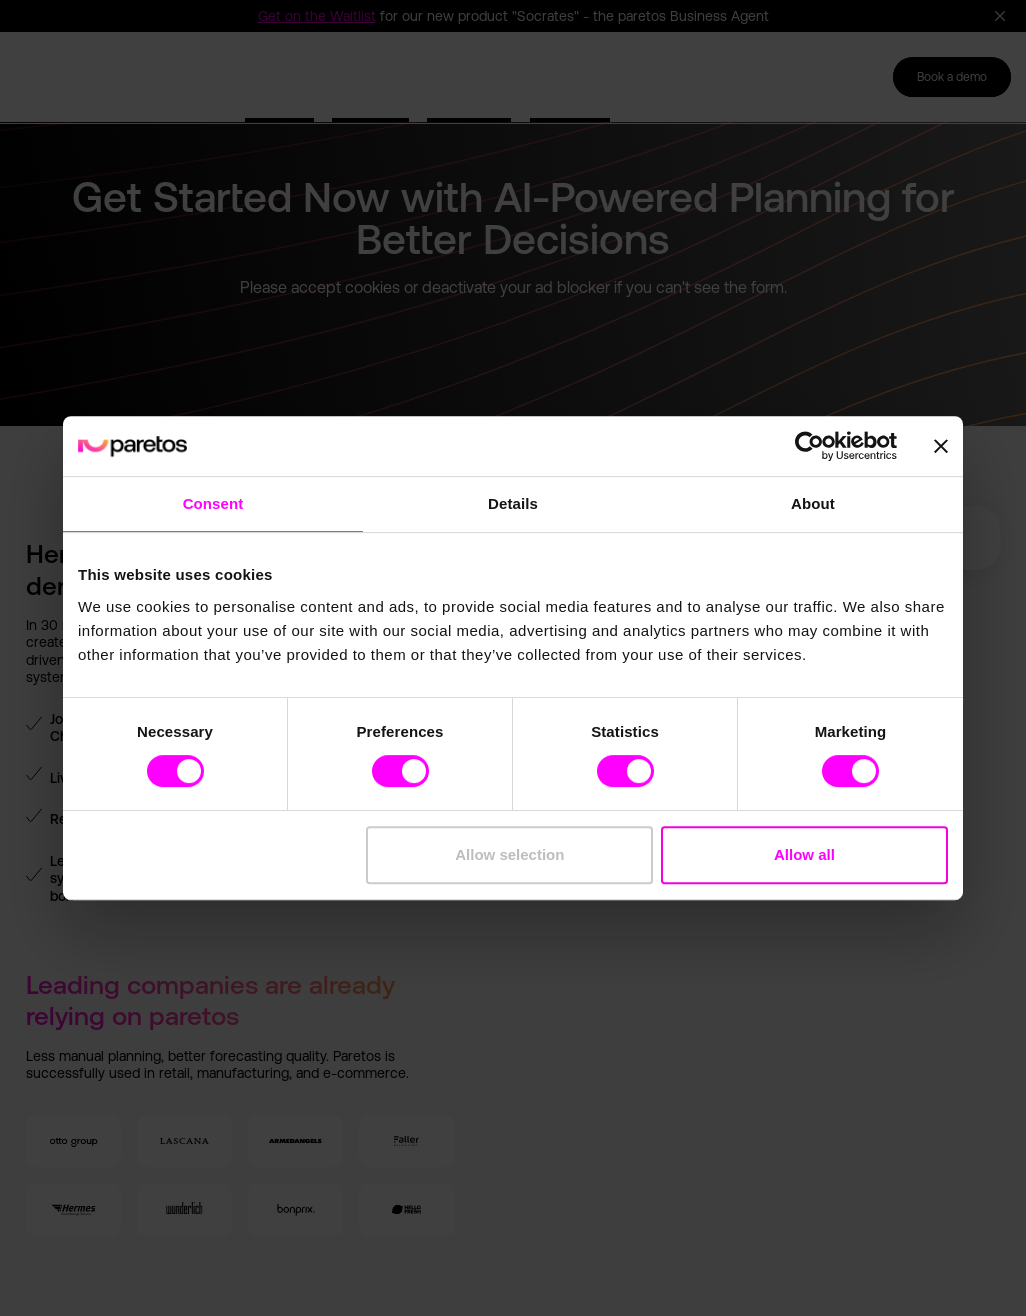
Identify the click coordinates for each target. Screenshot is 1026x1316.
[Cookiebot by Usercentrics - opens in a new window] (809, 446)
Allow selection (509, 854)
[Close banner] (941, 446)
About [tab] (813, 503)
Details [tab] (513, 503)
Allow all (804, 854)
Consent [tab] (213, 503)
